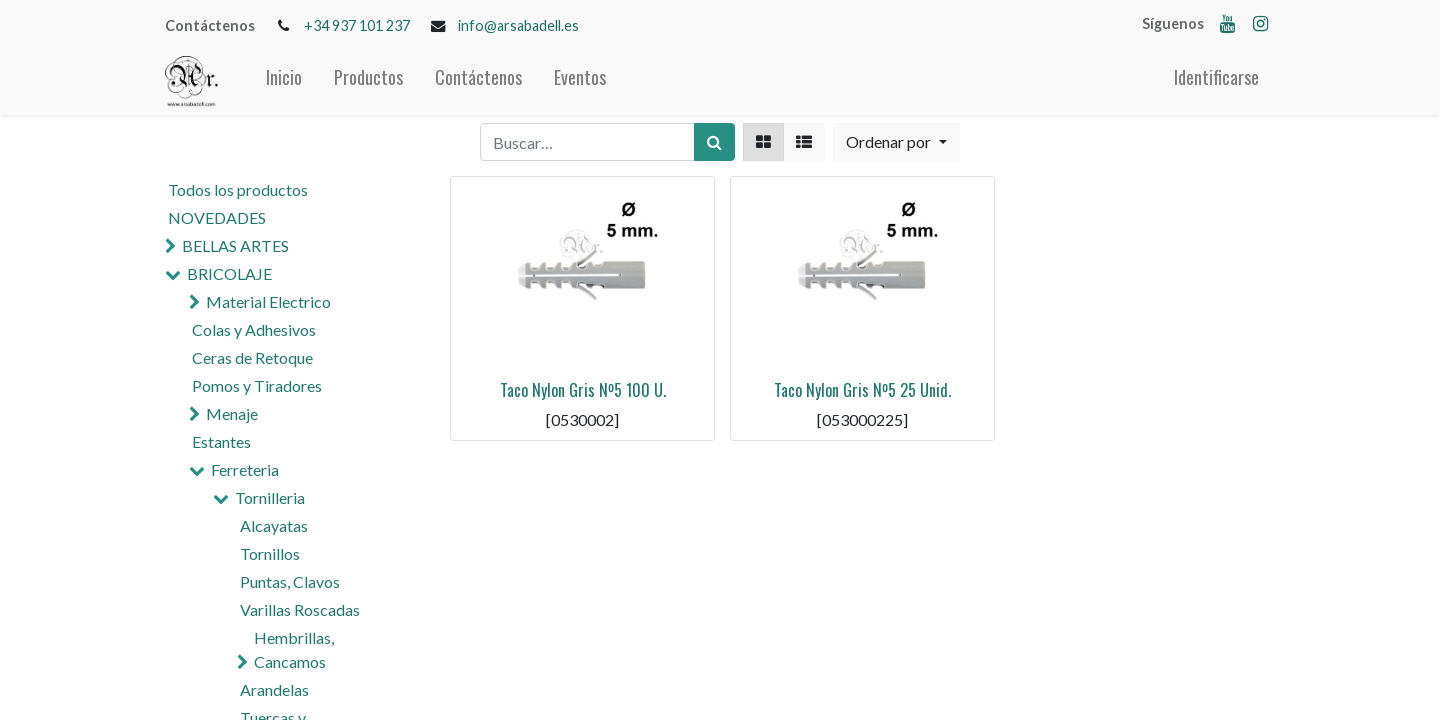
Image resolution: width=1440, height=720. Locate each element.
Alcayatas (274, 525)
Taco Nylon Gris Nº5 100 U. (583, 390)
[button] (896, 142)
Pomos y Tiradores (257, 385)
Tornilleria (270, 497)
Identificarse (1216, 77)
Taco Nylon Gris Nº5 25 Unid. (862, 390)
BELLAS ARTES (235, 245)
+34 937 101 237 (357, 25)
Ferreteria (245, 469)
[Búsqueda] (714, 142)
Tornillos (270, 553)
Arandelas (274, 689)
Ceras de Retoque (252, 357)
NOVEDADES (217, 217)
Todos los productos (238, 189)
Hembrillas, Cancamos (294, 649)
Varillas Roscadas (300, 609)
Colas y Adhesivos (254, 329)
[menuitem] (284, 81)
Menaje (232, 413)
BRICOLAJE (229, 273)
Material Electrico (268, 301)
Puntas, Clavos (290, 581)
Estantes (221, 441)
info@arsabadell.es (518, 25)
